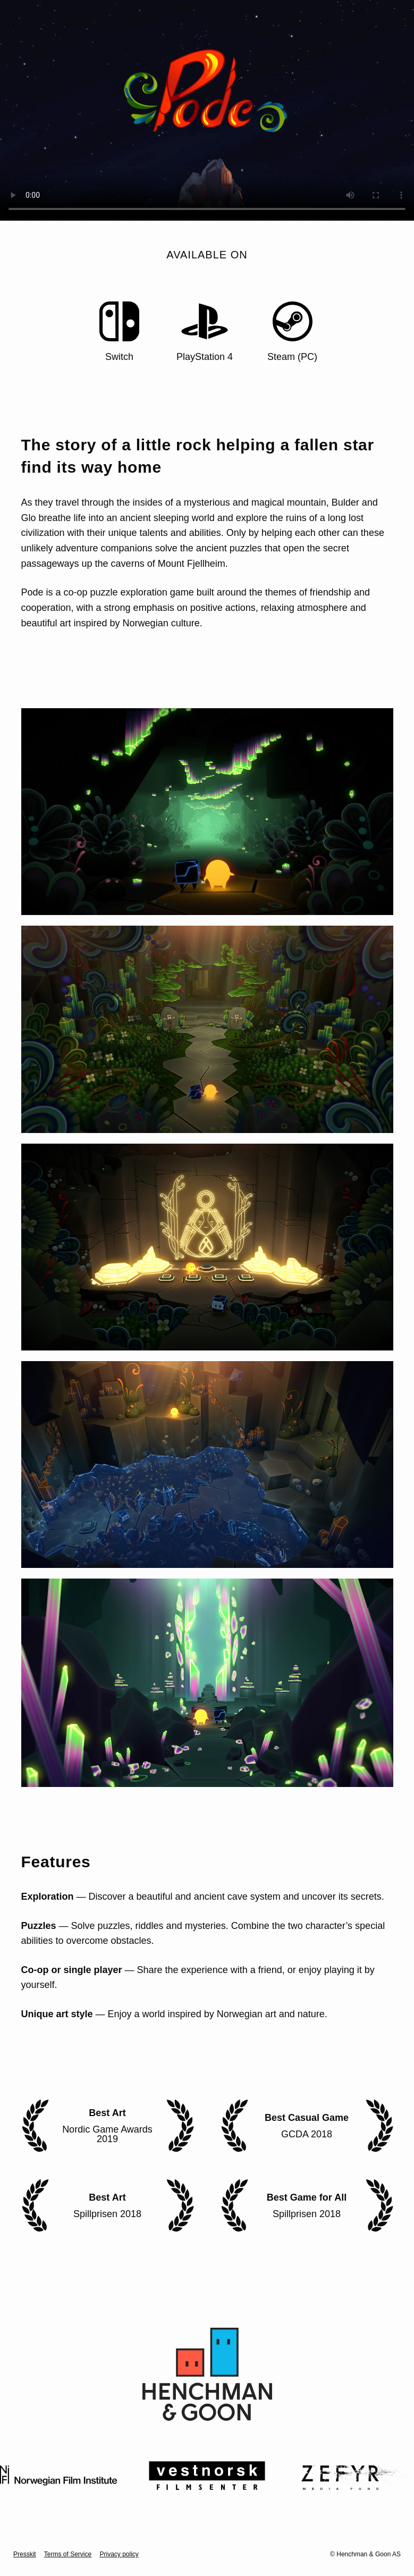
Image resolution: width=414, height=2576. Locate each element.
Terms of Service (67, 2554)
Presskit (24, 2554)
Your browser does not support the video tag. (207, 110)
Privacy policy (119, 2554)
